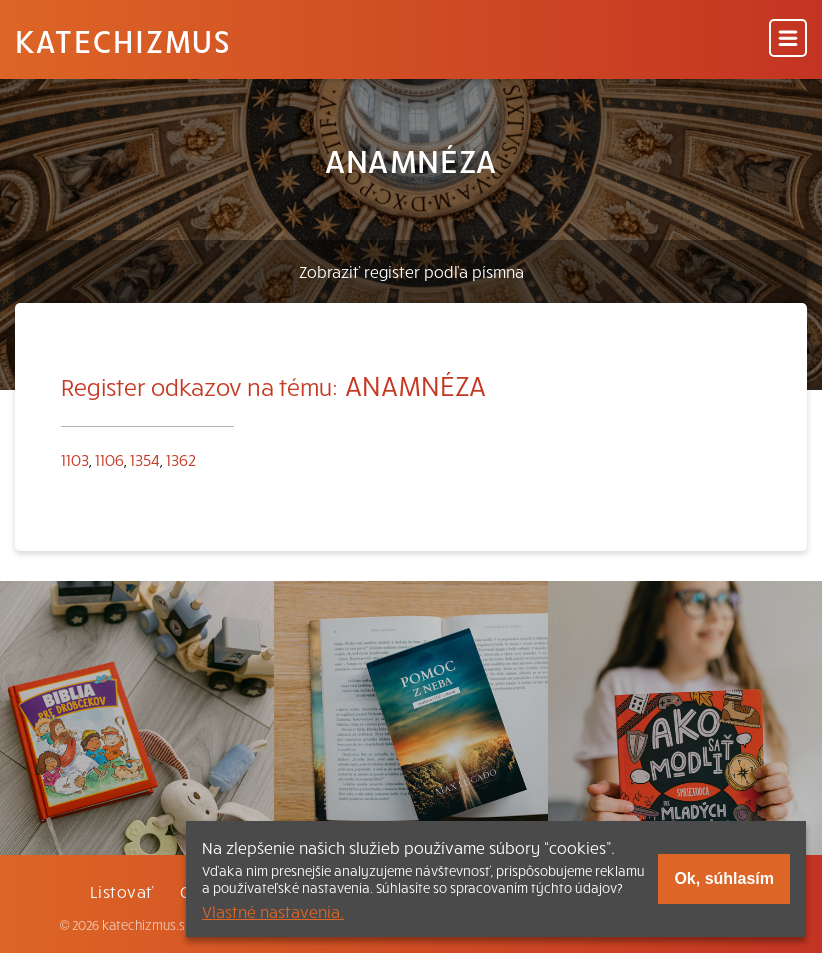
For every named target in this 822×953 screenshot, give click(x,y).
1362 (181, 459)
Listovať (122, 891)
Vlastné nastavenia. (273, 911)
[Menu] (788, 39)
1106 (109, 459)
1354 (145, 459)
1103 (75, 459)
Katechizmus (123, 40)
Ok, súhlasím (724, 878)
